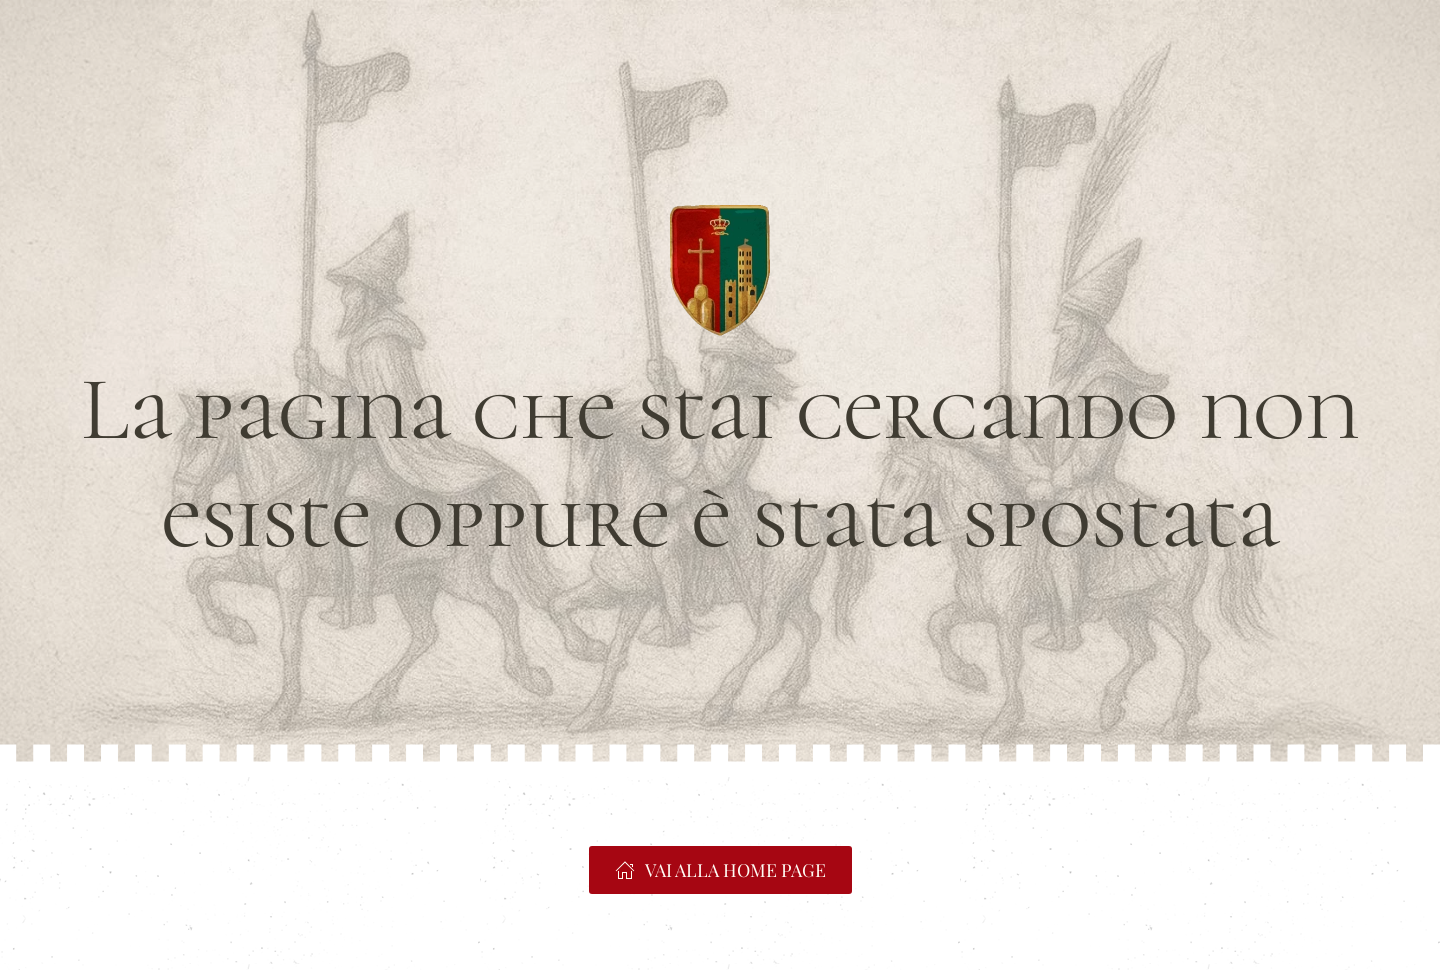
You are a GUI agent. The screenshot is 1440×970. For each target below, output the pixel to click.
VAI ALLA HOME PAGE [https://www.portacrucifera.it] (720, 870)
